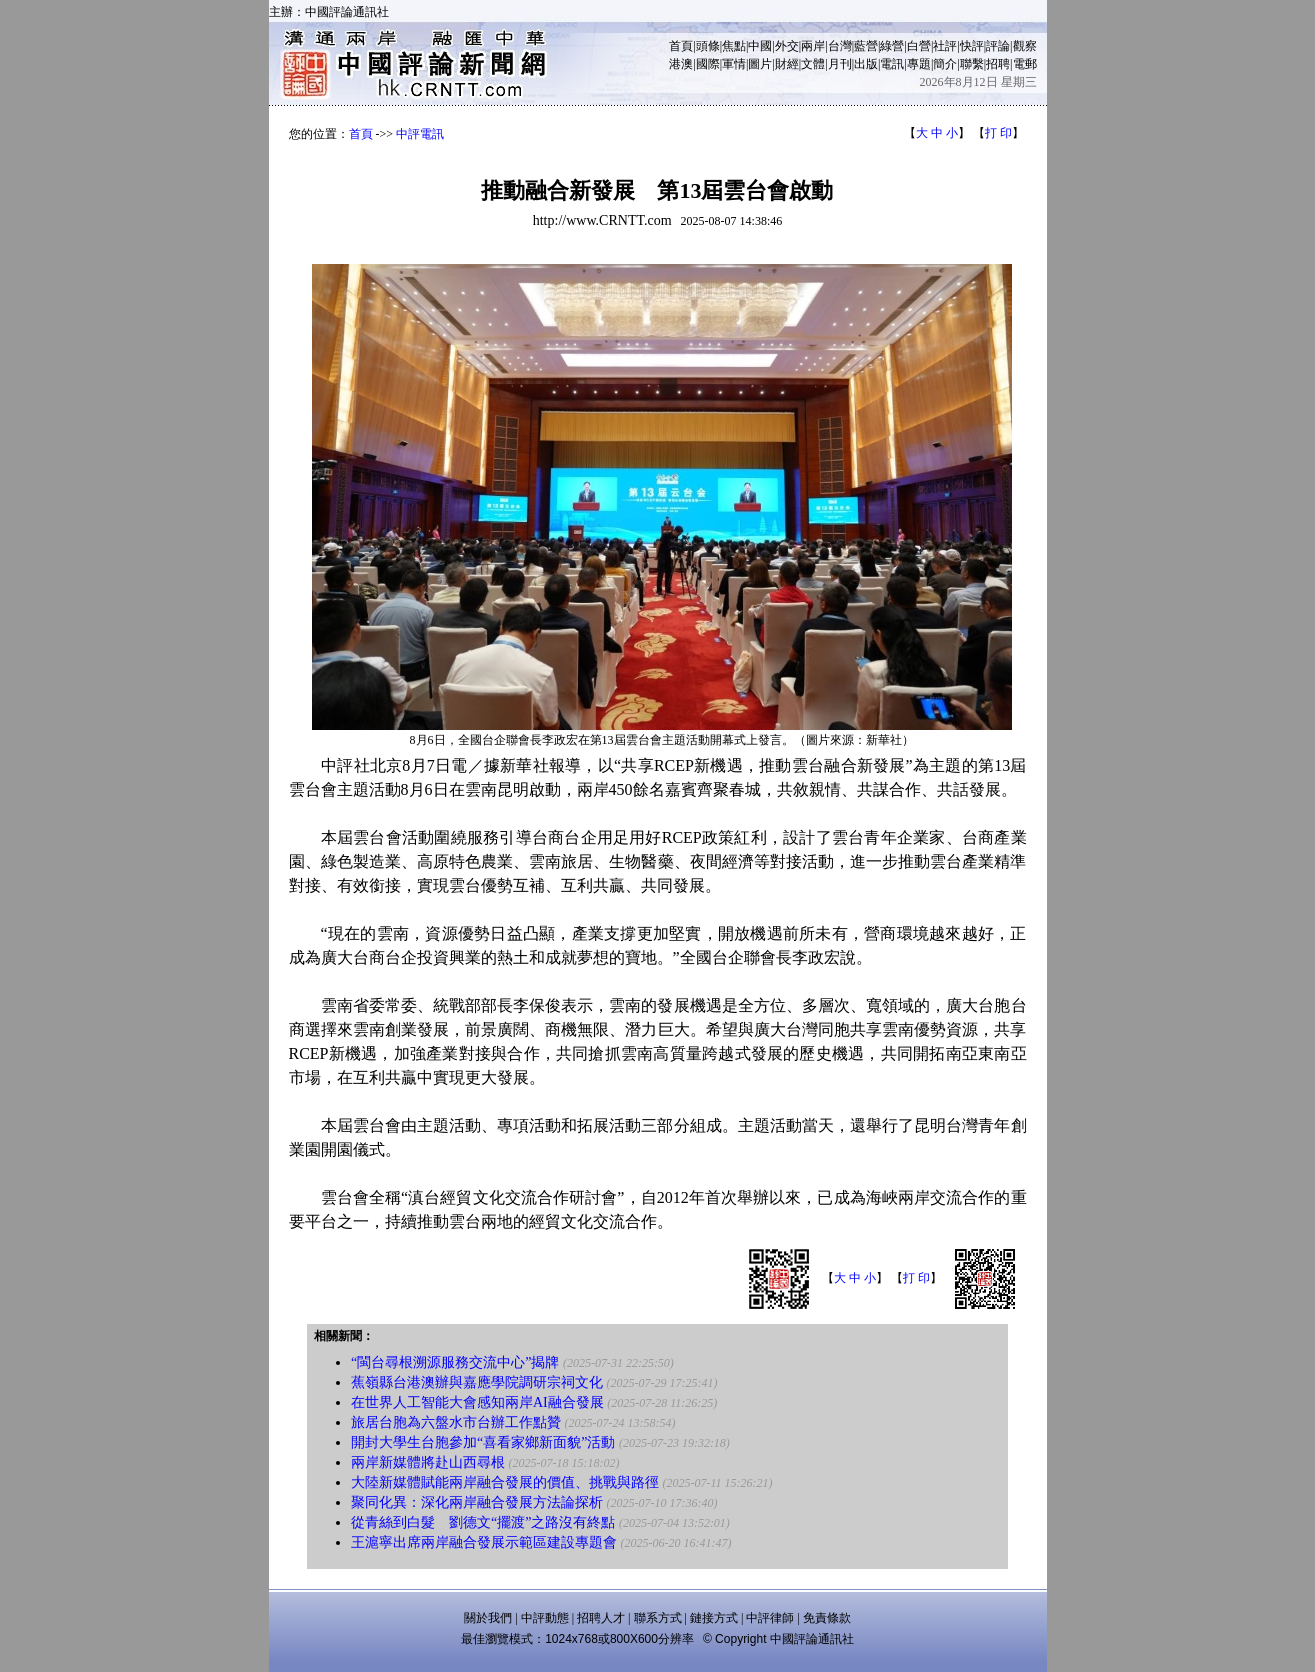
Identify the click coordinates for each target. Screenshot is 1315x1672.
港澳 (681, 64)
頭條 (708, 46)
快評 (972, 46)
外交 (787, 46)
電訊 (892, 64)
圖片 (760, 64)
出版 (866, 64)
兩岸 (813, 46)
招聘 (998, 64)
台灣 (840, 46)
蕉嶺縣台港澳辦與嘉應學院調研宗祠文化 (477, 1382)
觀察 (1025, 46)
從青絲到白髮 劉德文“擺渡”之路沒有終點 (483, 1522)
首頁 (681, 46)
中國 (760, 46)
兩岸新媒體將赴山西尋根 (428, 1462)
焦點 (734, 46)
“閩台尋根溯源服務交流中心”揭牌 (455, 1362)
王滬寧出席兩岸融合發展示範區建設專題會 (484, 1542)
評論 (998, 46)
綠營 (892, 46)
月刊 (840, 64)
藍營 (866, 46)
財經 (787, 64)
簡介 (945, 64)
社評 (945, 46)
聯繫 (972, 64)
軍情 (734, 64)
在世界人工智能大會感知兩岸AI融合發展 (477, 1402)
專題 (919, 64)
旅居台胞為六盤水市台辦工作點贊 (456, 1422)
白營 (919, 46)
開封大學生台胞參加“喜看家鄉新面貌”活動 (483, 1442)
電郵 (1025, 64)
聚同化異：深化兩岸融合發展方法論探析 (477, 1502)
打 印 (998, 133)
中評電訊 (420, 134)
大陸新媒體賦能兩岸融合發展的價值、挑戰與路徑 (507, 1482)
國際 (708, 64)
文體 (813, 64)
